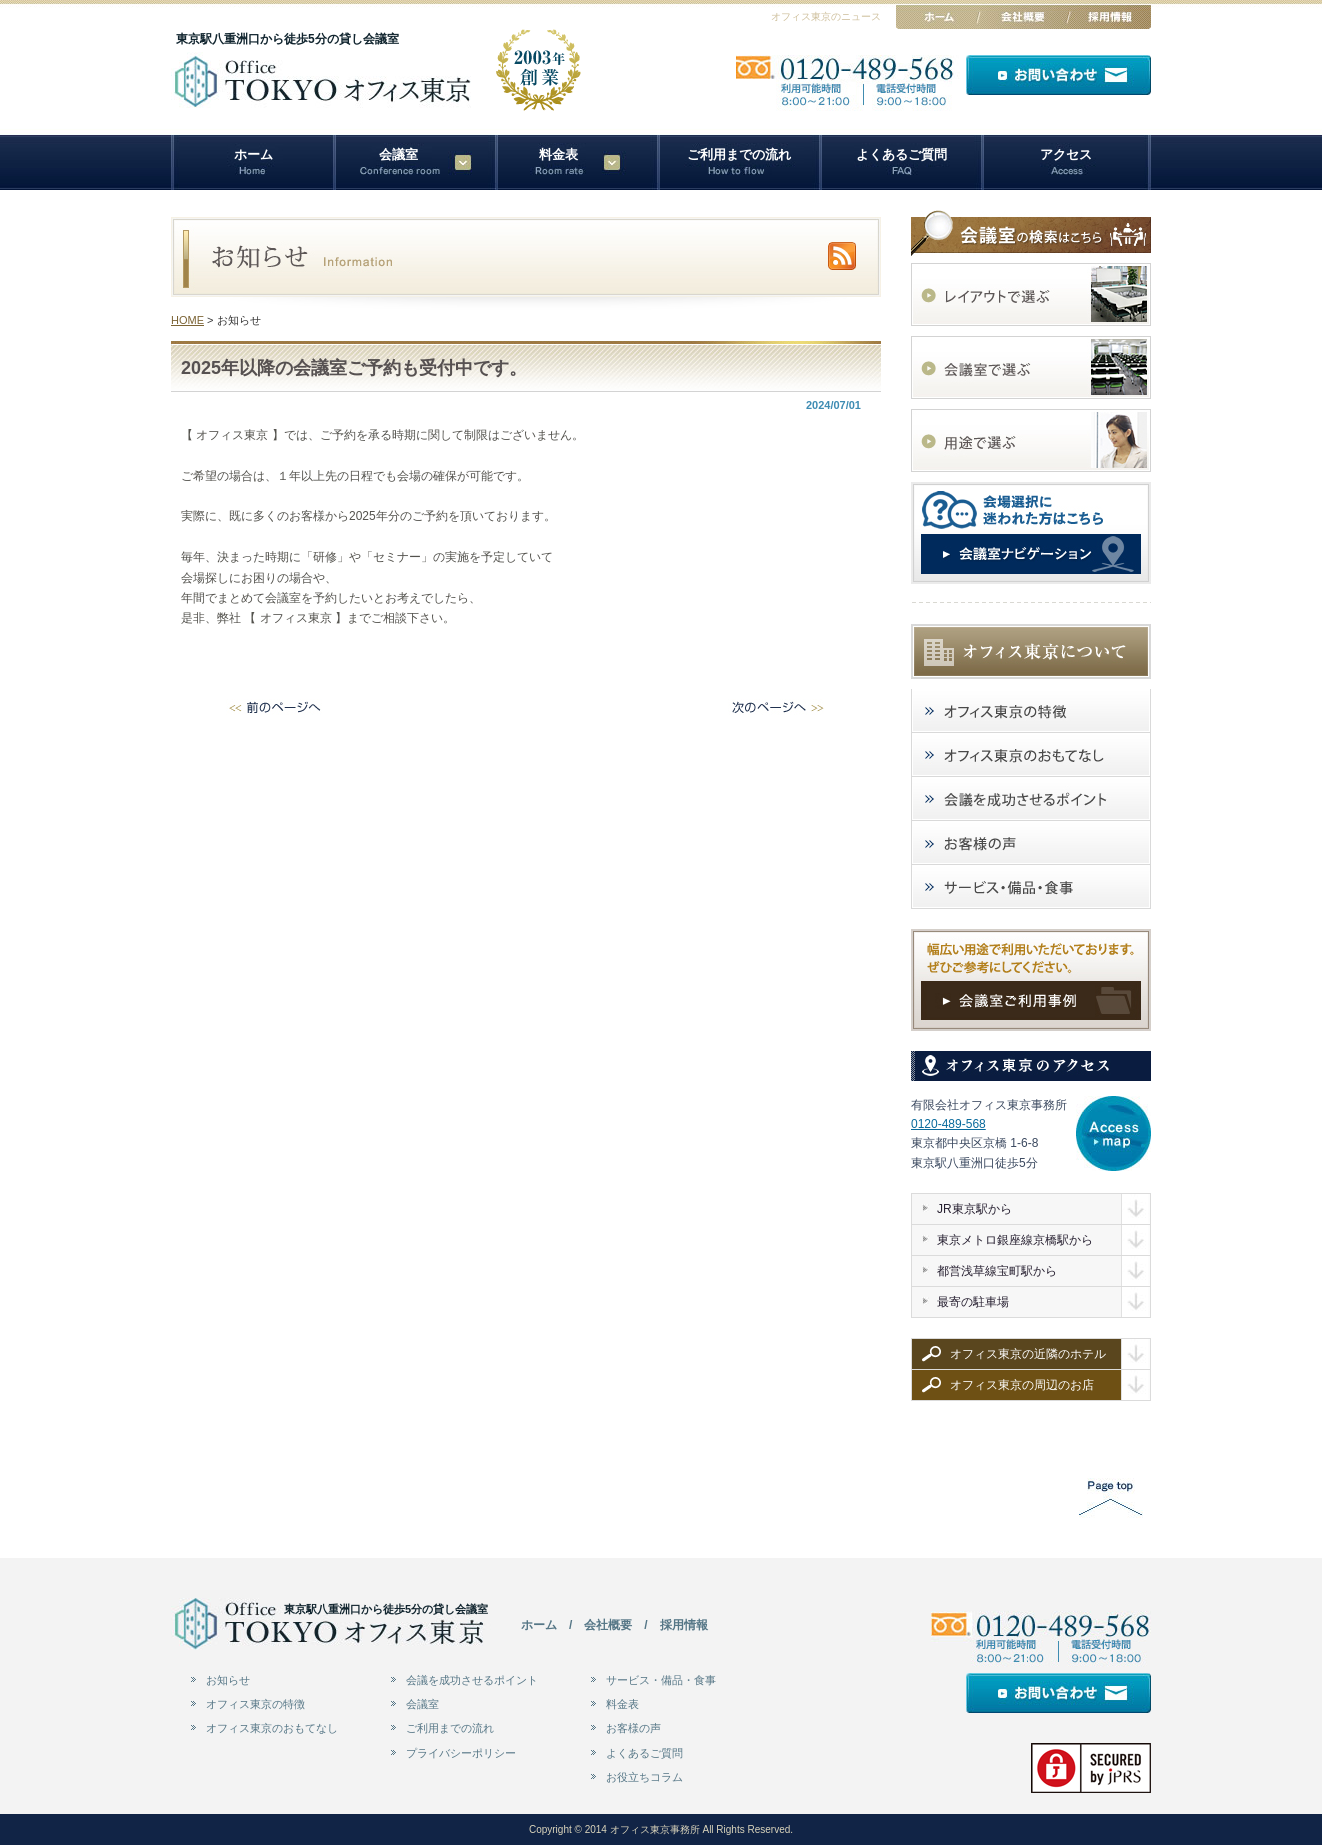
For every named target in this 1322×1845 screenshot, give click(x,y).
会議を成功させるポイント (472, 1680)
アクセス (1066, 154)
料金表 (558, 154)
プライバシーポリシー (461, 1753)
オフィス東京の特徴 (255, 1704)
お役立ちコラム (644, 1777)
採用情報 (684, 1625)
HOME (187, 320)
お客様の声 (633, 1728)
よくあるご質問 (901, 154)
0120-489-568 (948, 1124)
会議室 (422, 1704)
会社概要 (608, 1625)
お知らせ (228, 1680)
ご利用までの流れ (739, 154)
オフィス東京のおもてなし (272, 1728)
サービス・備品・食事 (661, 1680)
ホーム (253, 154)
